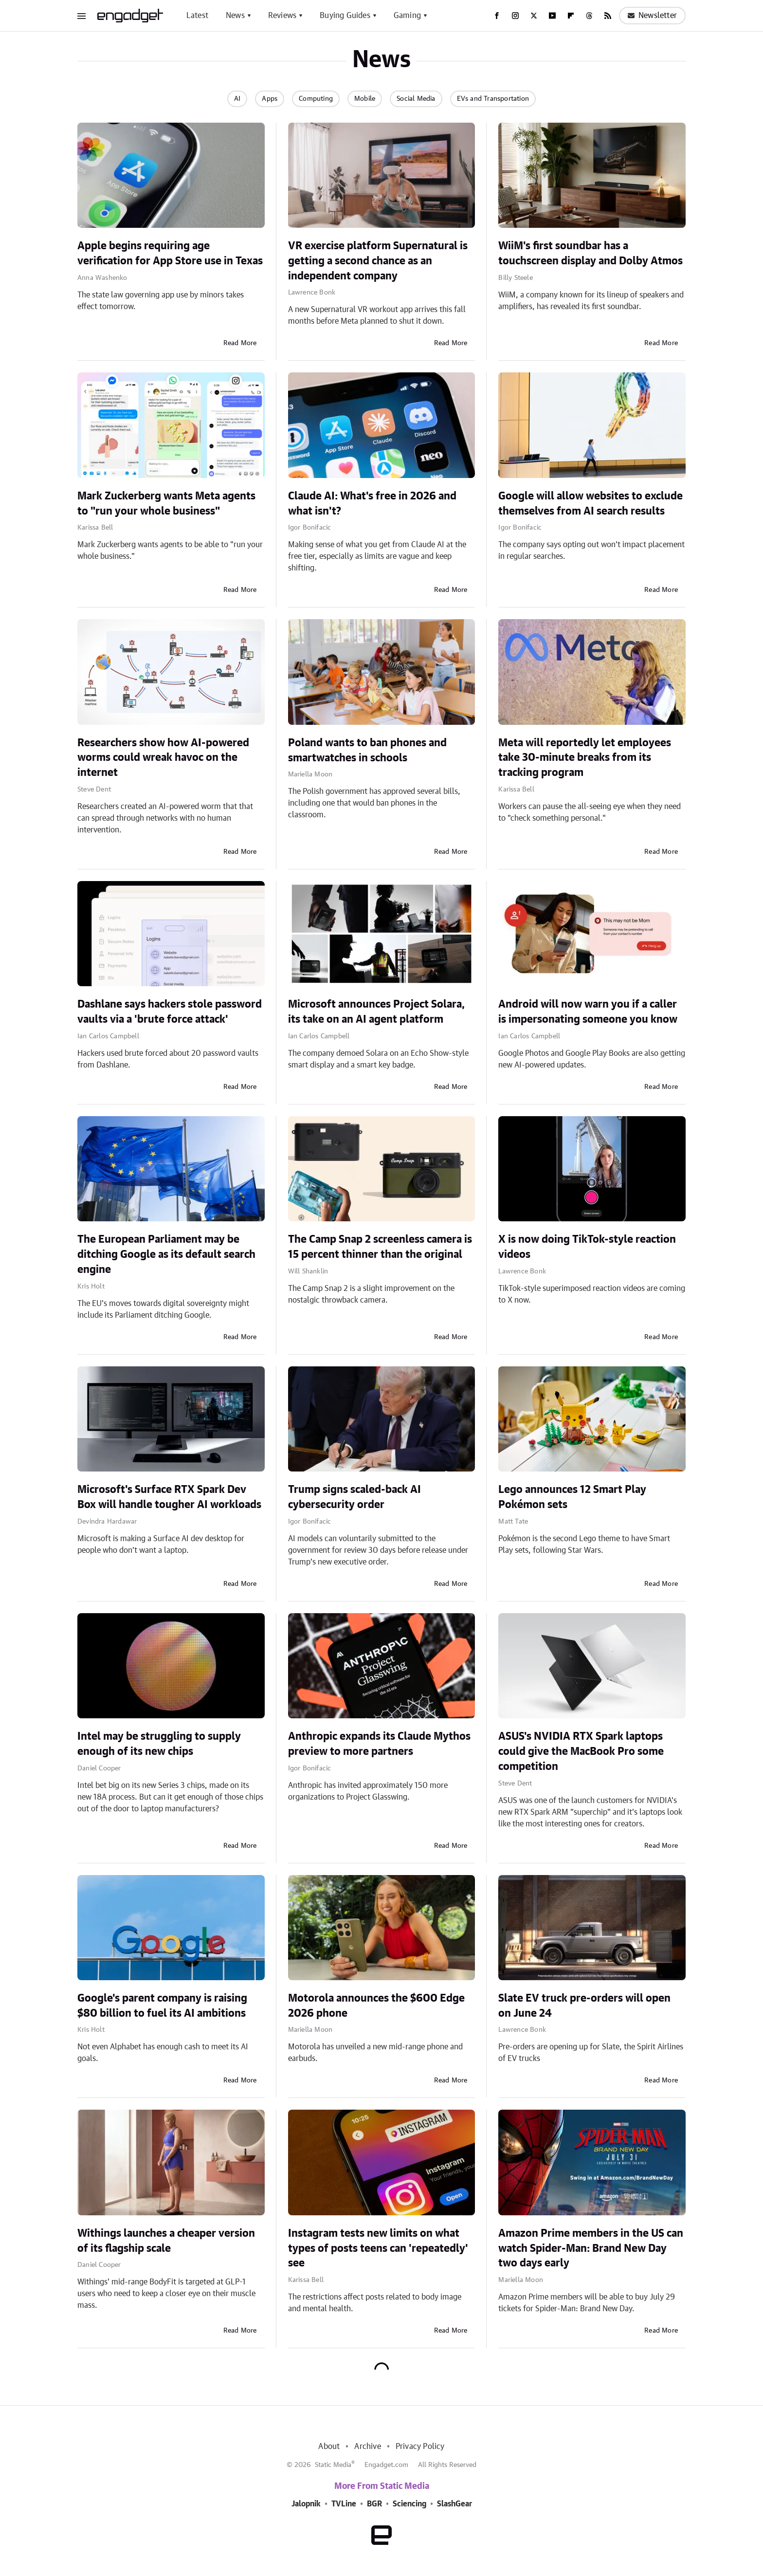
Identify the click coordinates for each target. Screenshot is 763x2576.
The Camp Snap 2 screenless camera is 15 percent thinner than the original (380, 1247)
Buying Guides (345, 15)
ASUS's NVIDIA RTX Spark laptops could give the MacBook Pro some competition (581, 1751)
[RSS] (607, 15)
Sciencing (409, 2504)
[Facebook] (497, 15)
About (329, 2446)
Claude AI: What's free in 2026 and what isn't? (372, 503)
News (235, 15)
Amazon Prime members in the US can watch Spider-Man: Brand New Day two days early (590, 2248)
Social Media (416, 98)
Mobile (364, 98)
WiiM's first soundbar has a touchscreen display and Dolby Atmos (590, 253)
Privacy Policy (420, 2446)
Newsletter (652, 15)
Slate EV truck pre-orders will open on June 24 (584, 2006)
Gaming (407, 15)
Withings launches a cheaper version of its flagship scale (166, 2241)
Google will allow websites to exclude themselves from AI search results (590, 503)
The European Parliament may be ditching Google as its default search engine (166, 1254)
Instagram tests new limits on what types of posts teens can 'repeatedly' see (378, 2248)
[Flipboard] (570, 15)
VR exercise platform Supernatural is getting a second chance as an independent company (378, 260)
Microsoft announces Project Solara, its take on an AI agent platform (376, 1012)
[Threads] (589, 15)
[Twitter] (534, 15)
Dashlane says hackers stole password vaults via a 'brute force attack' (169, 1012)
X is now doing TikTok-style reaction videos (587, 1247)
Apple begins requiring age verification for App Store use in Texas (170, 253)
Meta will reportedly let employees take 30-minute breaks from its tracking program (584, 757)
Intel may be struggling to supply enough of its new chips (159, 1744)
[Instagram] (515, 15)
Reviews (282, 15)
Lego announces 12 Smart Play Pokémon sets (572, 1497)
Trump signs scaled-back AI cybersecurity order (354, 1497)
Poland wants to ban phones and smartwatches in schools (367, 750)
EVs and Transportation (493, 98)
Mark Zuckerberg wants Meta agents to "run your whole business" (166, 503)
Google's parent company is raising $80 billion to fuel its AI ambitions (162, 2006)
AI (237, 98)
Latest (197, 15)
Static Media (333, 2465)
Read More (240, 343)
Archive (367, 2446)
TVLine (343, 2504)
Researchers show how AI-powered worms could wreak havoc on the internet (163, 757)
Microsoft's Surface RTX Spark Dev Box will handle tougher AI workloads (169, 1497)
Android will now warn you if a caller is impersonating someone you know (587, 1012)
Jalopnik (306, 2504)
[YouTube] (552, 15)
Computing (316, 98)
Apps (269, 98)
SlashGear (454, 2504)
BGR (374, 2504)
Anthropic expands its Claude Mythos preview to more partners (379, 1744)
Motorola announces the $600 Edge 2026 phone (376, 2006)
